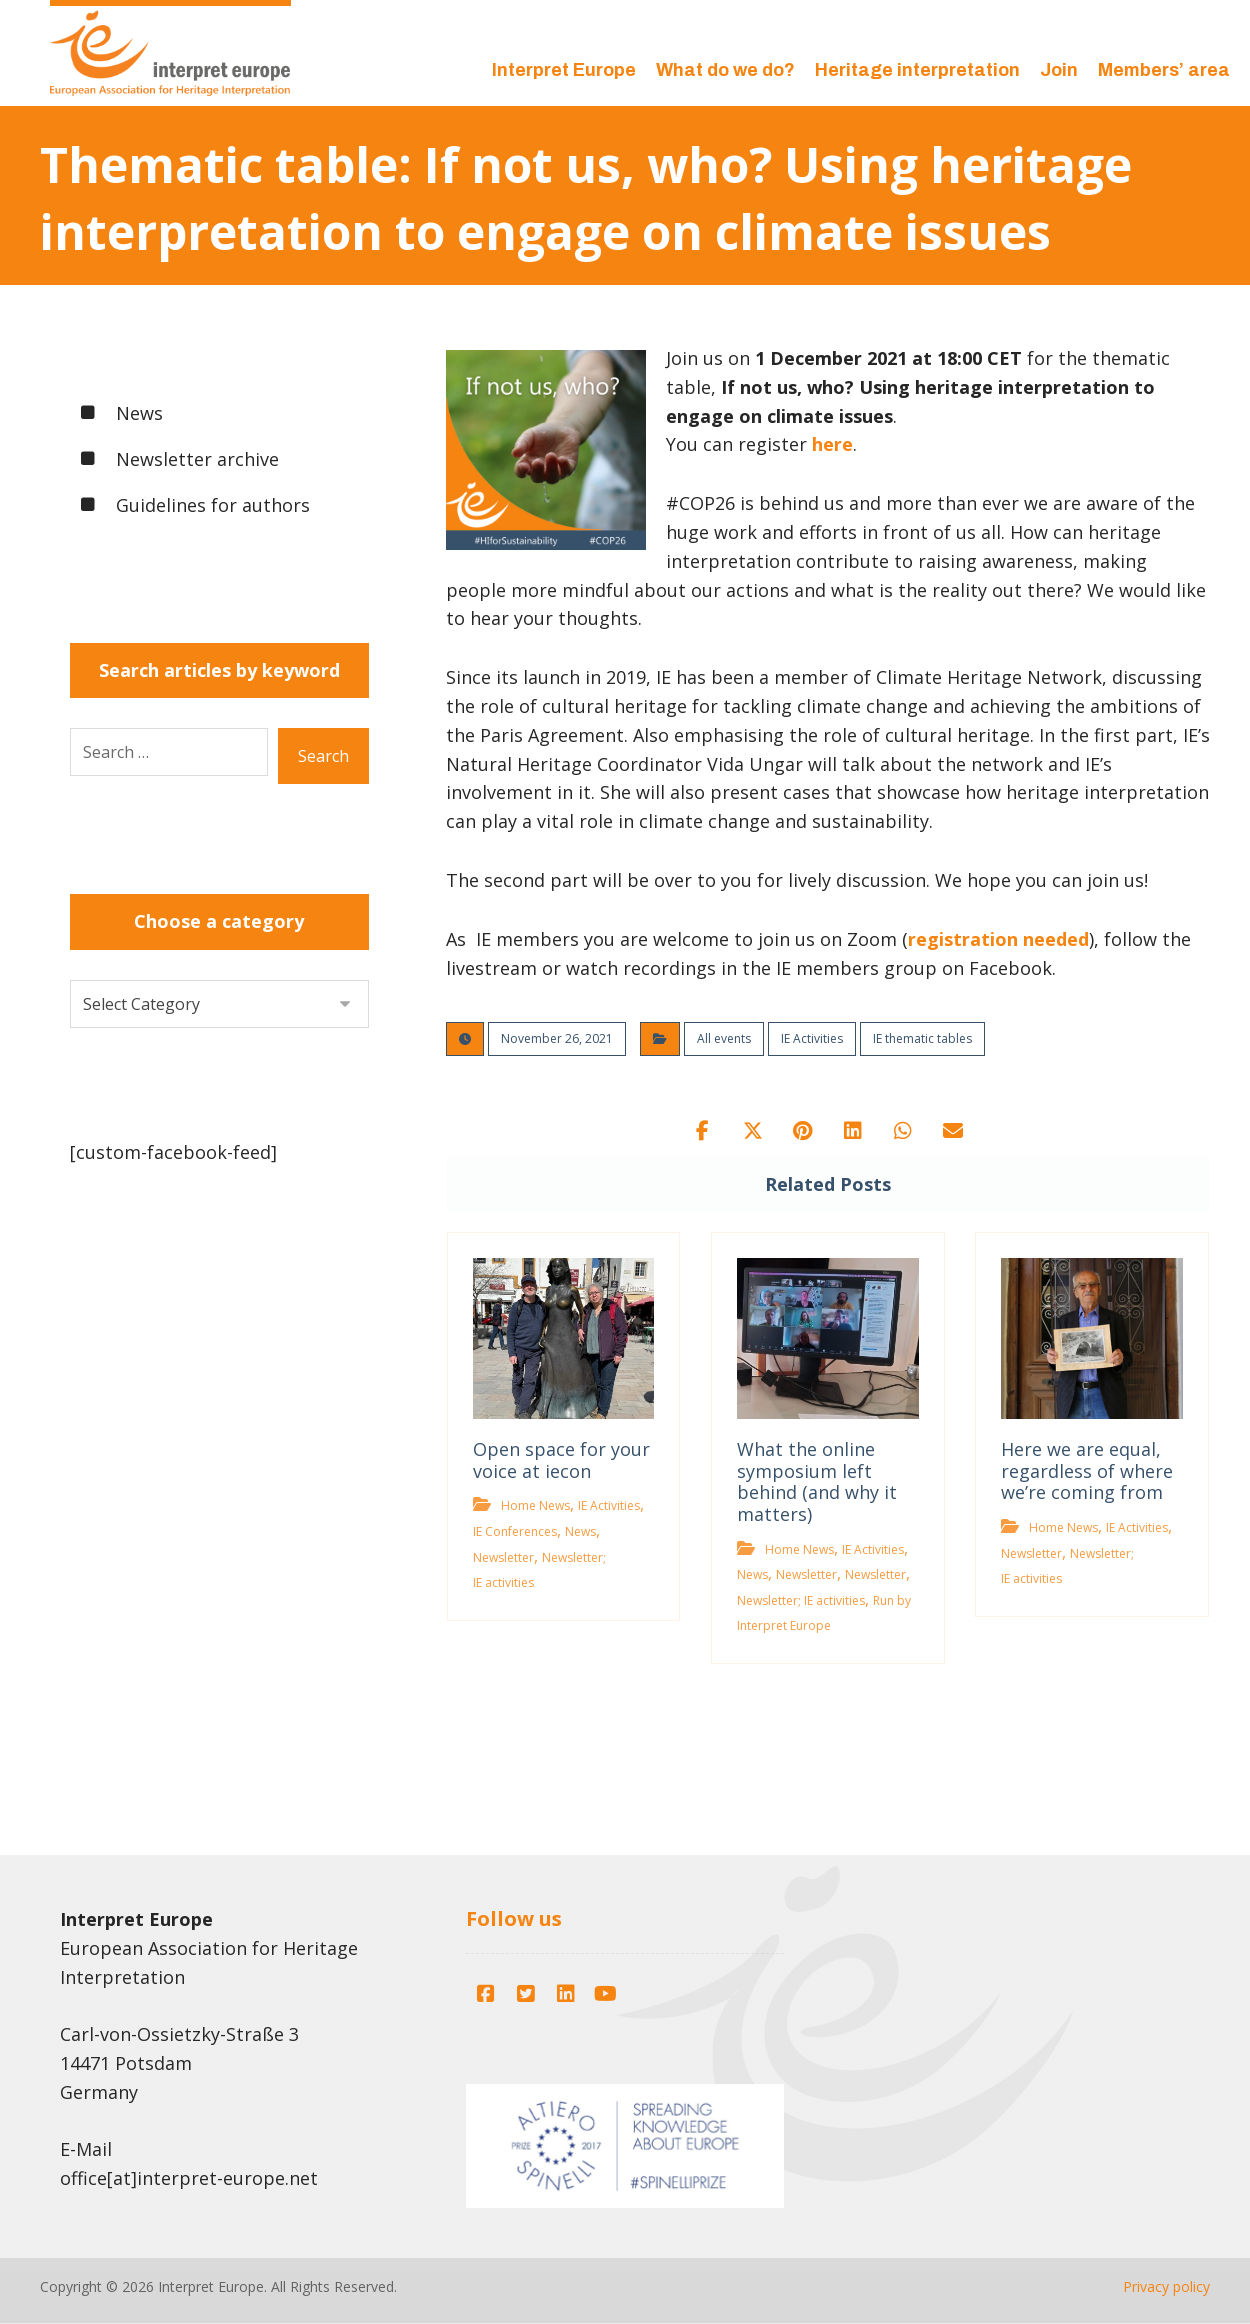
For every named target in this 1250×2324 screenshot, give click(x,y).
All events (724, 1038)
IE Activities (812, 1038)
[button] (703, 1131)
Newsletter (503, 1557)
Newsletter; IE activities (801, 1600)
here (832, 444)
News (580, 1531)
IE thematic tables (922, 1038)
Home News (535, 1505)
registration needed (998, 939)
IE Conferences (515, 1531)
